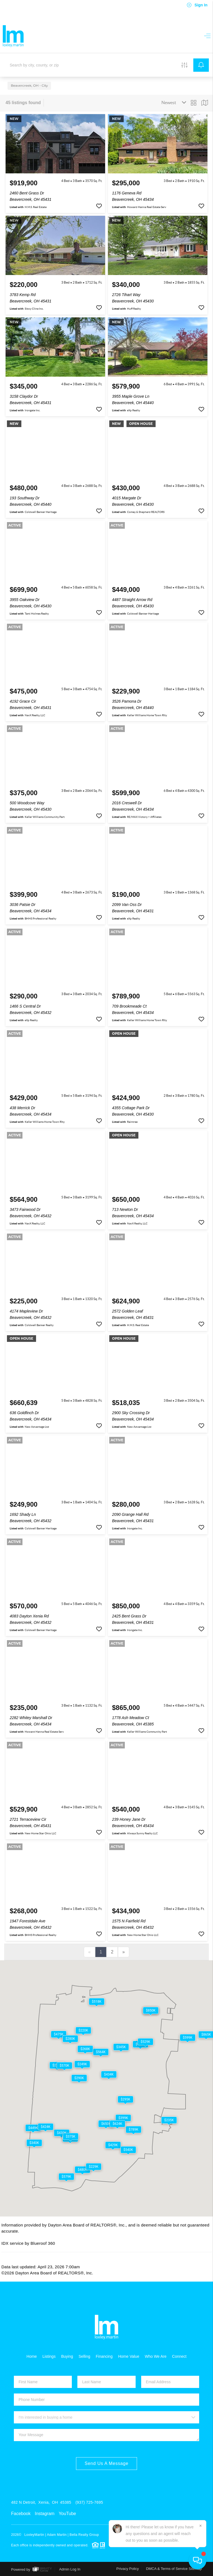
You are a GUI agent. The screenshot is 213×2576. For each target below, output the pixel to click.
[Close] (200, 2526)
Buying (67, 2356)
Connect (179, 2356)
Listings (48, 2356)
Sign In (197, 4)
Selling (84, 2356)
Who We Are (155, 2356)
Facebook (21, 2513)
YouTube (67, 2513)
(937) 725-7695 (89, 2502)
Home (32, 2356)
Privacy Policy (127, 2569)
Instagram (44, 2513)
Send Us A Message (106, 2463)
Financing (104, 2356)
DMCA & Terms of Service (166, 2569)
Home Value (128, 2356)
